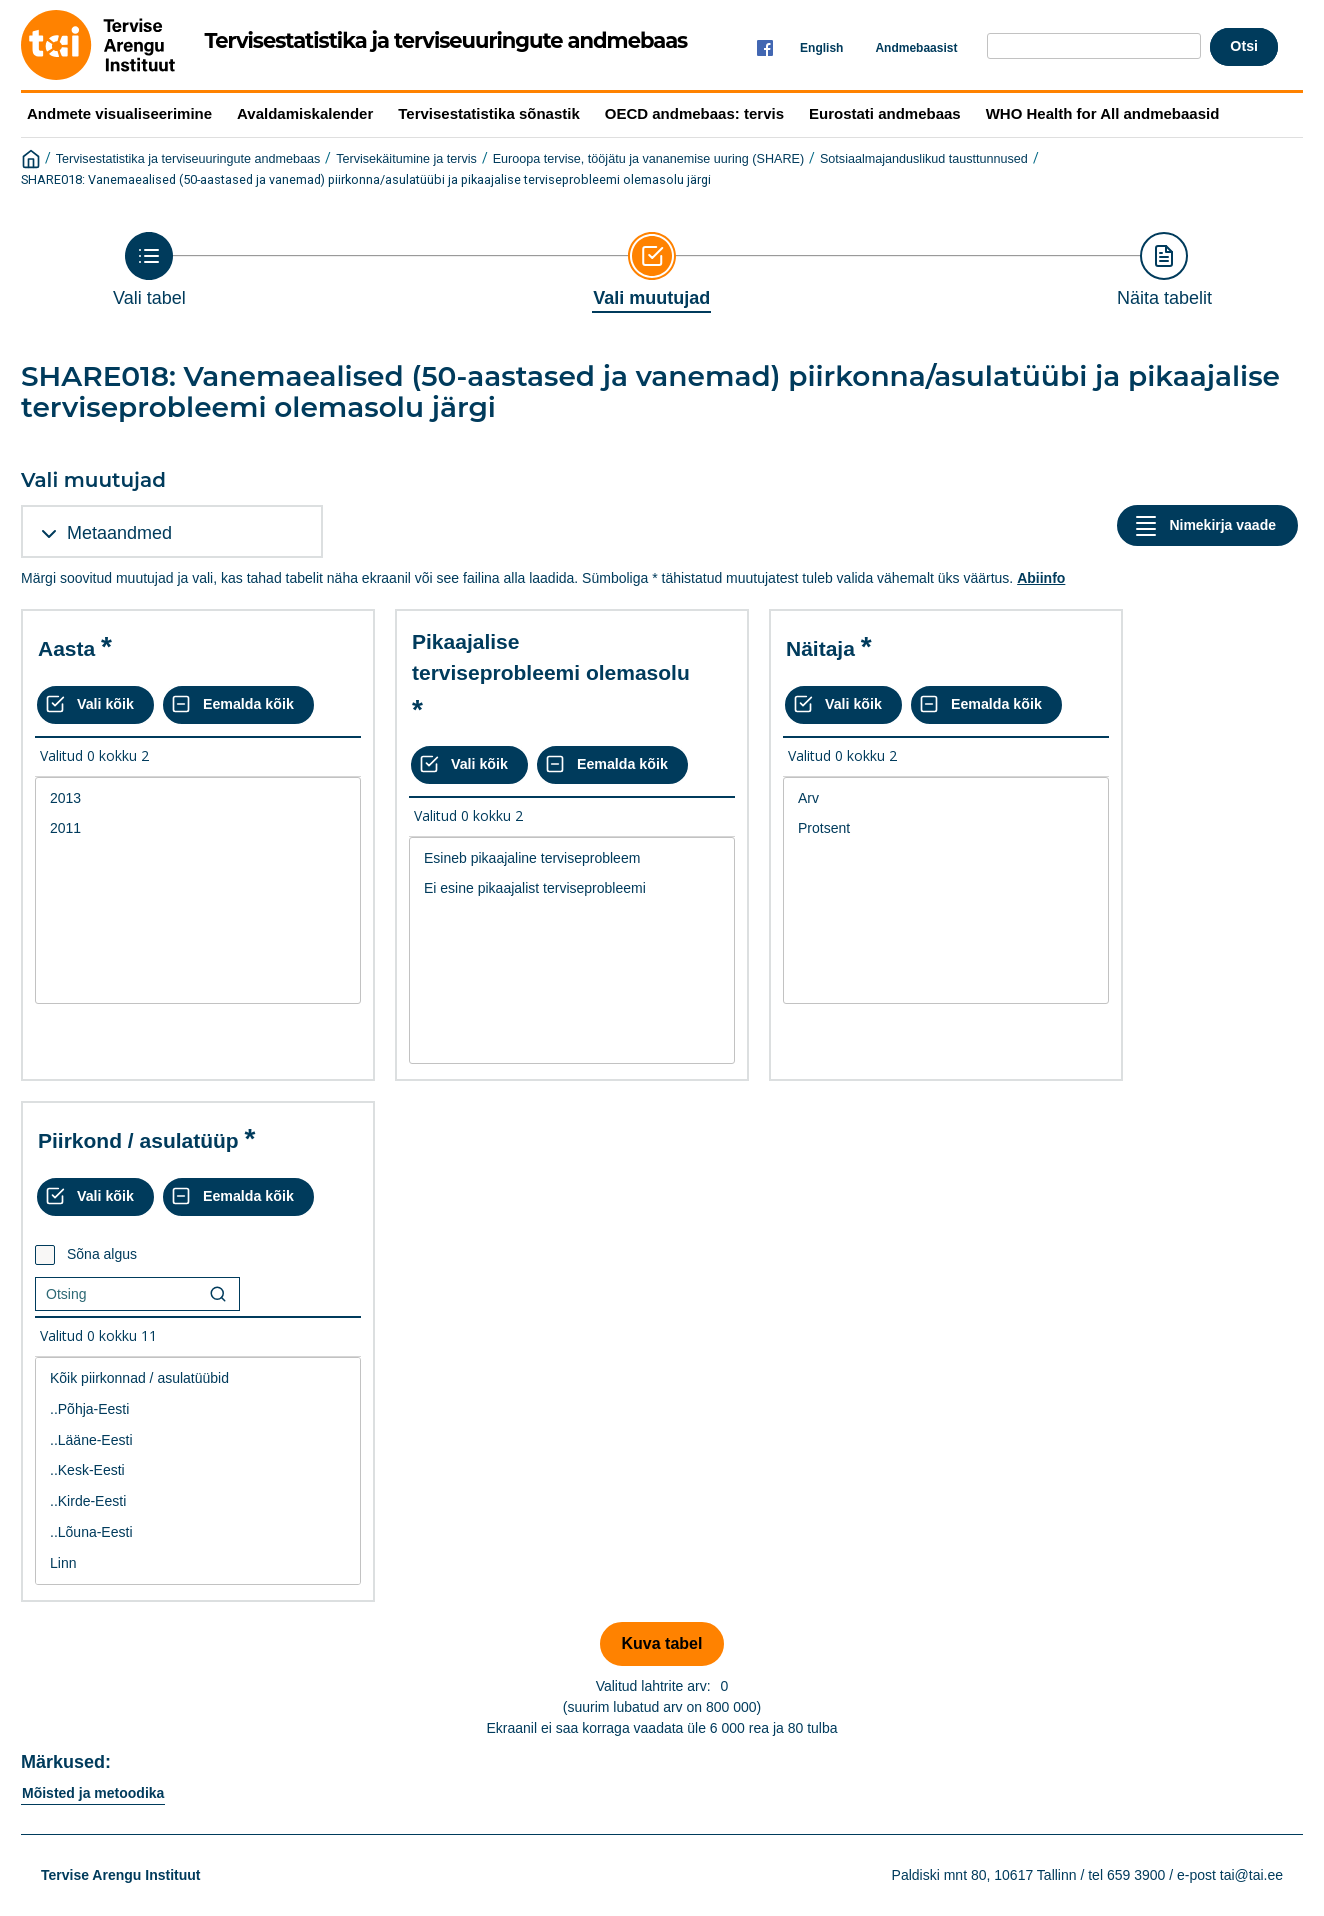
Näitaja (820, 648)
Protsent (946, 828)
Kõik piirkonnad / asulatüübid (198, 1378)
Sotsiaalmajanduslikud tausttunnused (924, 159)
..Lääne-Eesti (198, 1440)
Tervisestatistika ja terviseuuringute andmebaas (188, 159)
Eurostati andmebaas (885, 113)
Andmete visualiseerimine (119, 113)
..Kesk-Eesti (198, 1470)
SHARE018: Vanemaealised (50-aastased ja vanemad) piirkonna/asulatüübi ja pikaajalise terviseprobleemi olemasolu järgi (366, 179)
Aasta (66, 648)
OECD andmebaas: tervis (694, 113)
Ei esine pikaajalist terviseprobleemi (572, 888)
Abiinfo (1041, 578)
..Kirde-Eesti (198, 1501)
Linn (198, 1563)
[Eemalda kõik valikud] (238, 705)
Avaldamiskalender (305, 113)
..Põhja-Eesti (198, 1409)
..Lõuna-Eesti (198, 1532)
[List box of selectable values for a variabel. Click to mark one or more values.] (198, 891)
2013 (198, 798)
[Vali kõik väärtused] (95, 705)
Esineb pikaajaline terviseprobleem (572, 858)
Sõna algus (102, 1254)
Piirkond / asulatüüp (138, 1140)
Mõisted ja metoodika (93, 1793)
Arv (946, 798)
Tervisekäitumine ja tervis (406, 159)
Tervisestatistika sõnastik (488, 113)
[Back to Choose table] (149, 270)
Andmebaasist (916, 48)
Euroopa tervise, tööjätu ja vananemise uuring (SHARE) (649, 159)
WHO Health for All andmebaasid (1103, 113)
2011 (198, 828)
